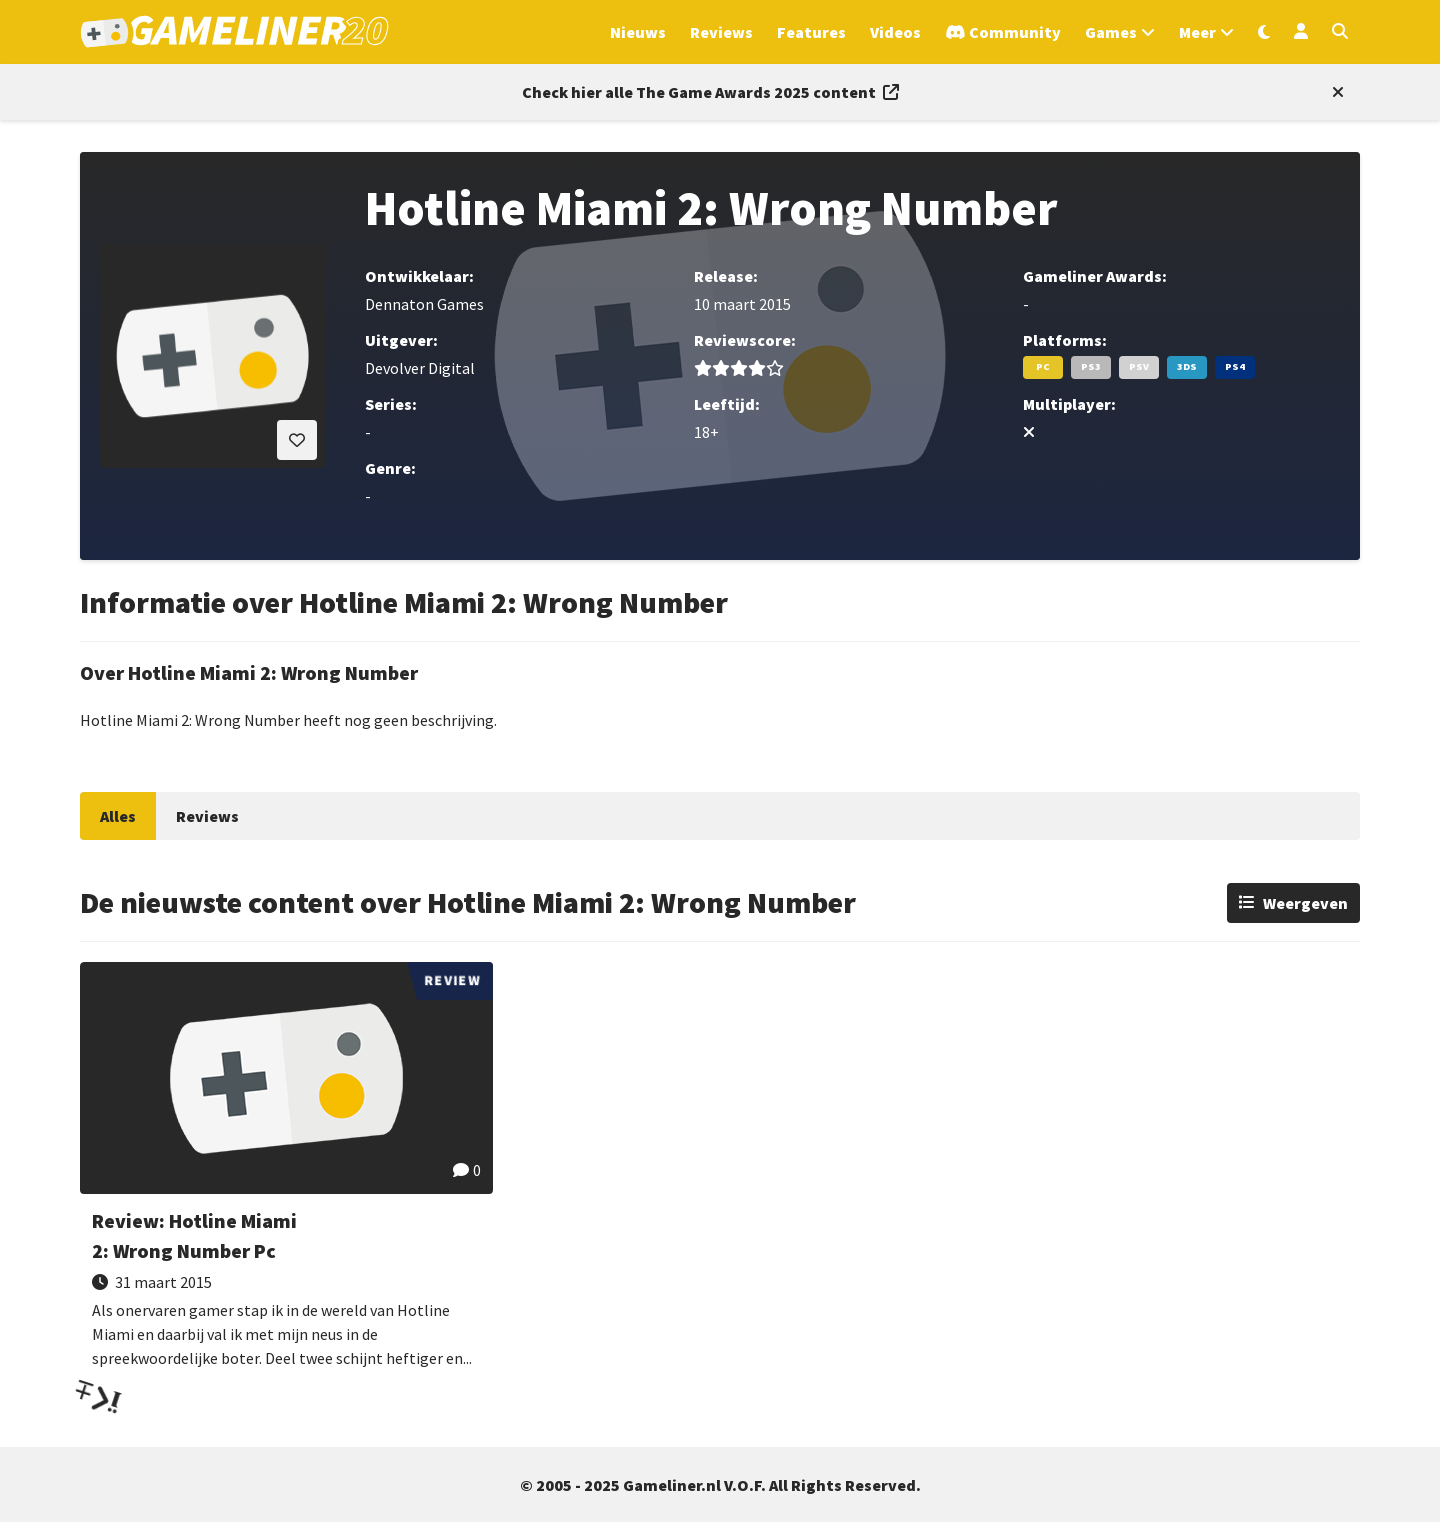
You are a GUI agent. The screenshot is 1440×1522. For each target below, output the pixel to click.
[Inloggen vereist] (297, 440)
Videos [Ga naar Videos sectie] (895, 32)
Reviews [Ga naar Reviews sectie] (721, 32)
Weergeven (1305, 903)
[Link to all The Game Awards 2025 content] (710, 92)
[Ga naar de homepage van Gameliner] (234, 32)
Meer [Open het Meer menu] (1197, 32)
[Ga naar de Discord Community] (1003, 32)
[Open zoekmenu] (1340, 32)
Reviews (207, 816)
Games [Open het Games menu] (1111, 32)
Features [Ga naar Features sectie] (811, 32)
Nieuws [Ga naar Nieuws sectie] (638, 32)
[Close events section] (1334, 92)
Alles (118, 816)
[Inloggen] (1301, 32)
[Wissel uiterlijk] (1264, 32)
